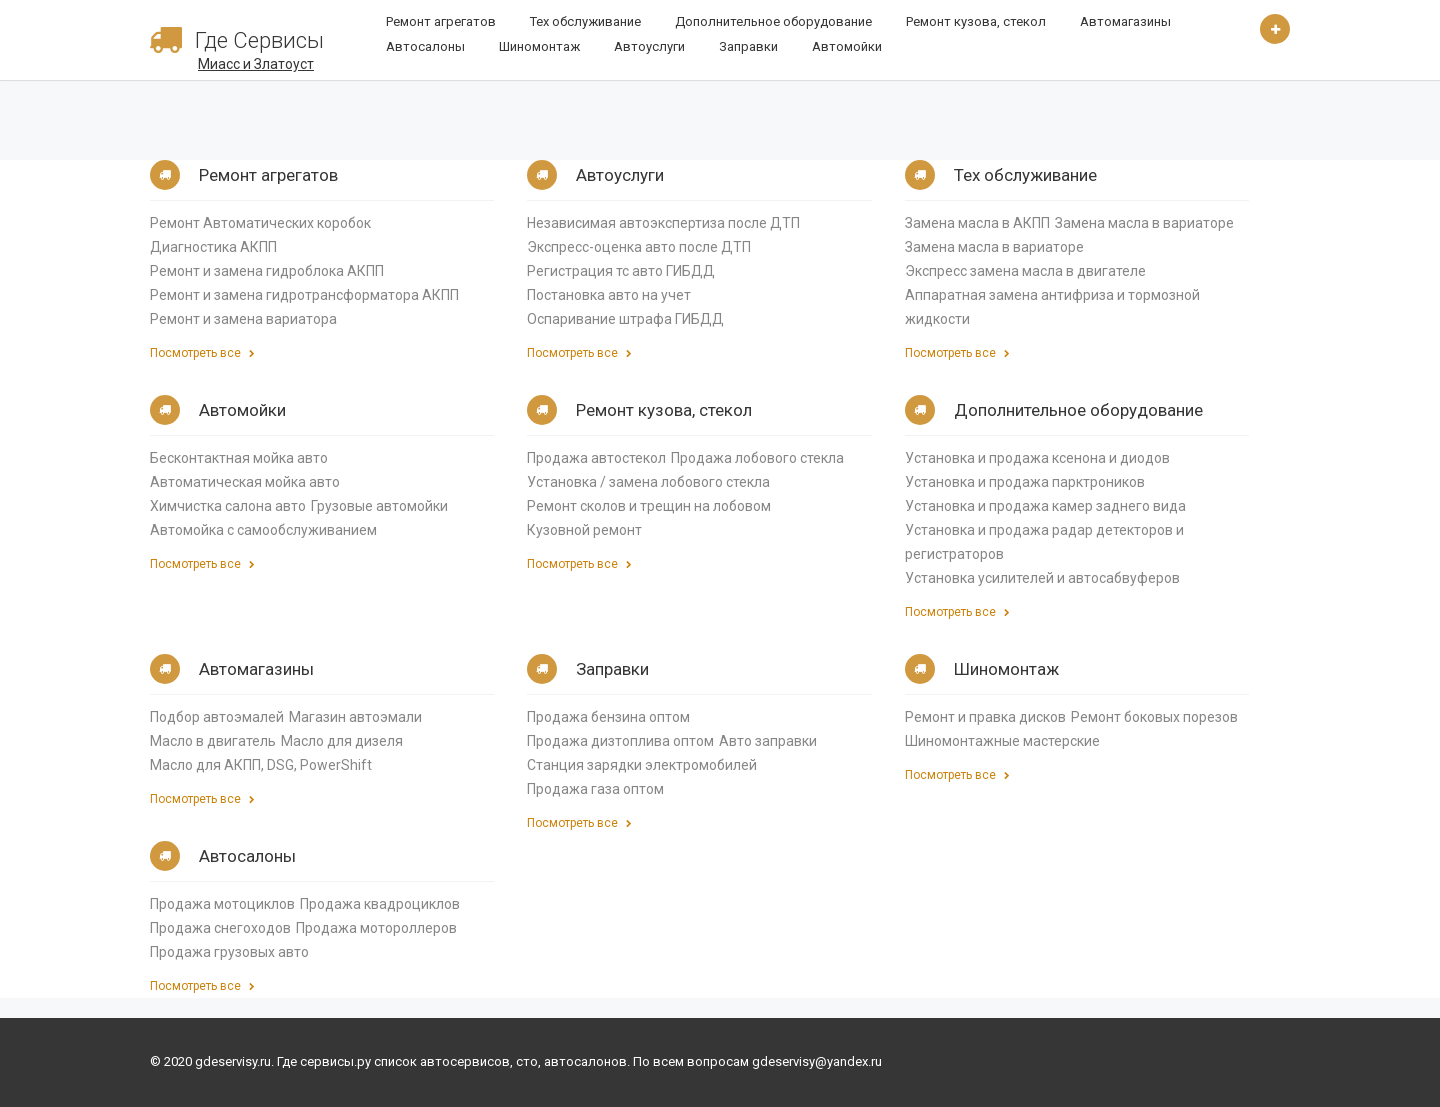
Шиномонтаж (539, 46)
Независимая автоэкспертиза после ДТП (663, 223)
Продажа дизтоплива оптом (620, 741)
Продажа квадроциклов (380, 904)
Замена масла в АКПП (977, 223)
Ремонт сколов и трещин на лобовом (649, 506)
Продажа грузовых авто (229, 952)
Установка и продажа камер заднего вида (1045, 506)
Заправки (748, 46)
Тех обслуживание (585, 21)
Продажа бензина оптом (608, 717)
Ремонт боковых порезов (1154, 717)
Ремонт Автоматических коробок (260, 223)
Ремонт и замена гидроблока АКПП (267, 271)
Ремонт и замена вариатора (243, 319)
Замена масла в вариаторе (1144, 223)
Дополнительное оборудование (773, 21)
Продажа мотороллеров (376, 928)
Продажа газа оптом (595, 789)
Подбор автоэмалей (217, 717)
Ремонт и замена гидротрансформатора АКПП (304, 295)
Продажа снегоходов (220, 928)
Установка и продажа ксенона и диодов (1037, 458)
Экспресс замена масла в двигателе (1025, 271)
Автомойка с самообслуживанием (263, 530)
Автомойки (847, 46)
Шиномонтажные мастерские (1002, 741)
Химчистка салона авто (228, 506)
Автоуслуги (649, 46)
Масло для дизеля (342, 741)
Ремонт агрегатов (441, 21)
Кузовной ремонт (584, 530)
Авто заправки (768, 741)
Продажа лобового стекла (757, 458)
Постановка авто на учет (609, 295)
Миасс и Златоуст (256, 64)
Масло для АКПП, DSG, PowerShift (261, 765)
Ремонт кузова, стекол (976, 21)
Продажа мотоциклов (222, 904)
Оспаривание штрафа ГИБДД (625, 319)
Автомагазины (1125, 21)
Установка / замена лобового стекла (648, 482)
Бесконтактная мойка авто (239, 458)
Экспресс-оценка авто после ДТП (639, 247)
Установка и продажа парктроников (1025, 482)
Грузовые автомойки (379, 506)
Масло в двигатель (213, 741)
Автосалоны (425, 46)
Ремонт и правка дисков (985, 717)
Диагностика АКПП (213, 247)
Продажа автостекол (596, 458)
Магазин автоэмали (355, 717)
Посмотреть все (202, 353)
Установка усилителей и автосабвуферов (1042, 578)
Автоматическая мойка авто (245, 482)
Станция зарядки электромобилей (642, 765)
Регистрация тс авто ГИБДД (621, 271)
